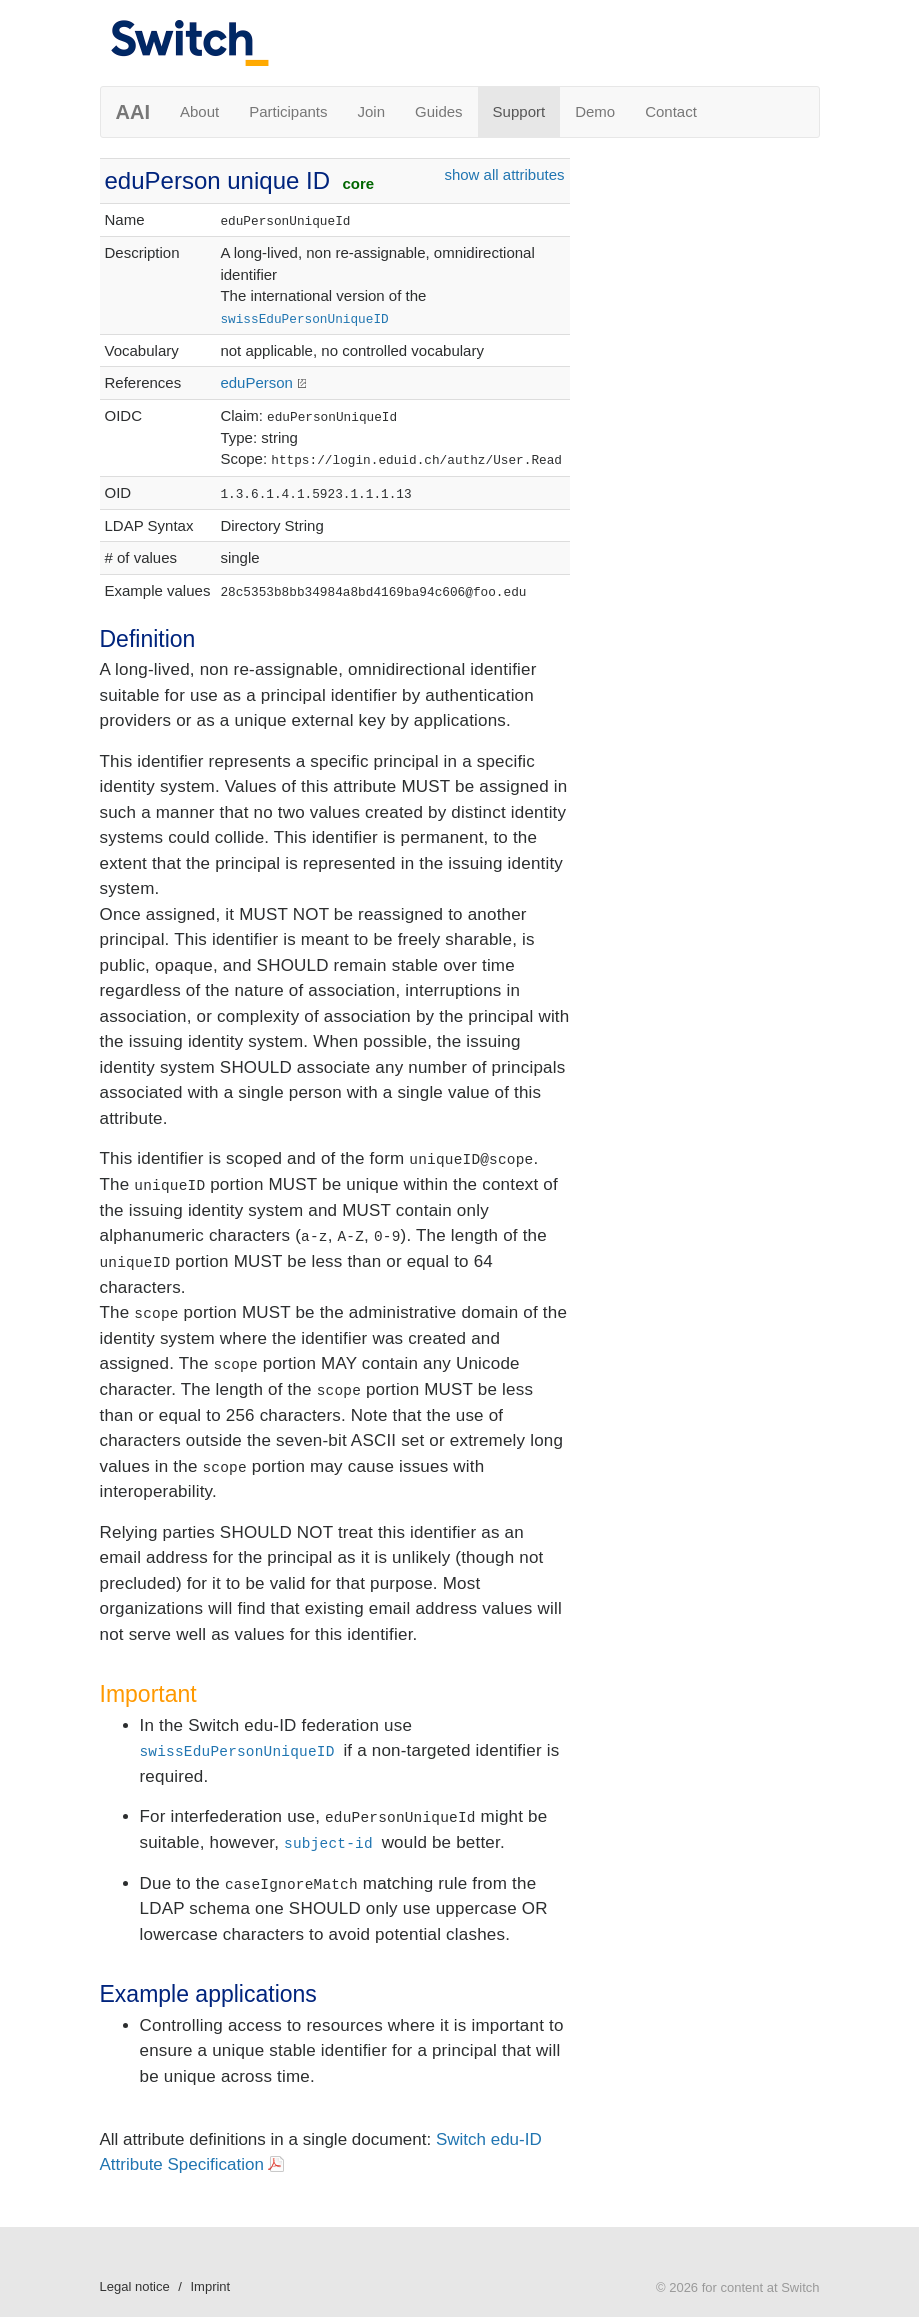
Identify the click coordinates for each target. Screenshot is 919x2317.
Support (519, 111)
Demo (595, 111)
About (199, 111)
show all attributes (504, 174)
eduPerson (256, 382)
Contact (671, 111)
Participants (288, 111)
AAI (133, 112)
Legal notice (135, 2286)
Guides (439, 111)
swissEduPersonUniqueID (304, 319)
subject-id (328, 1844)
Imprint (210, 2286)
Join (372, 111)
